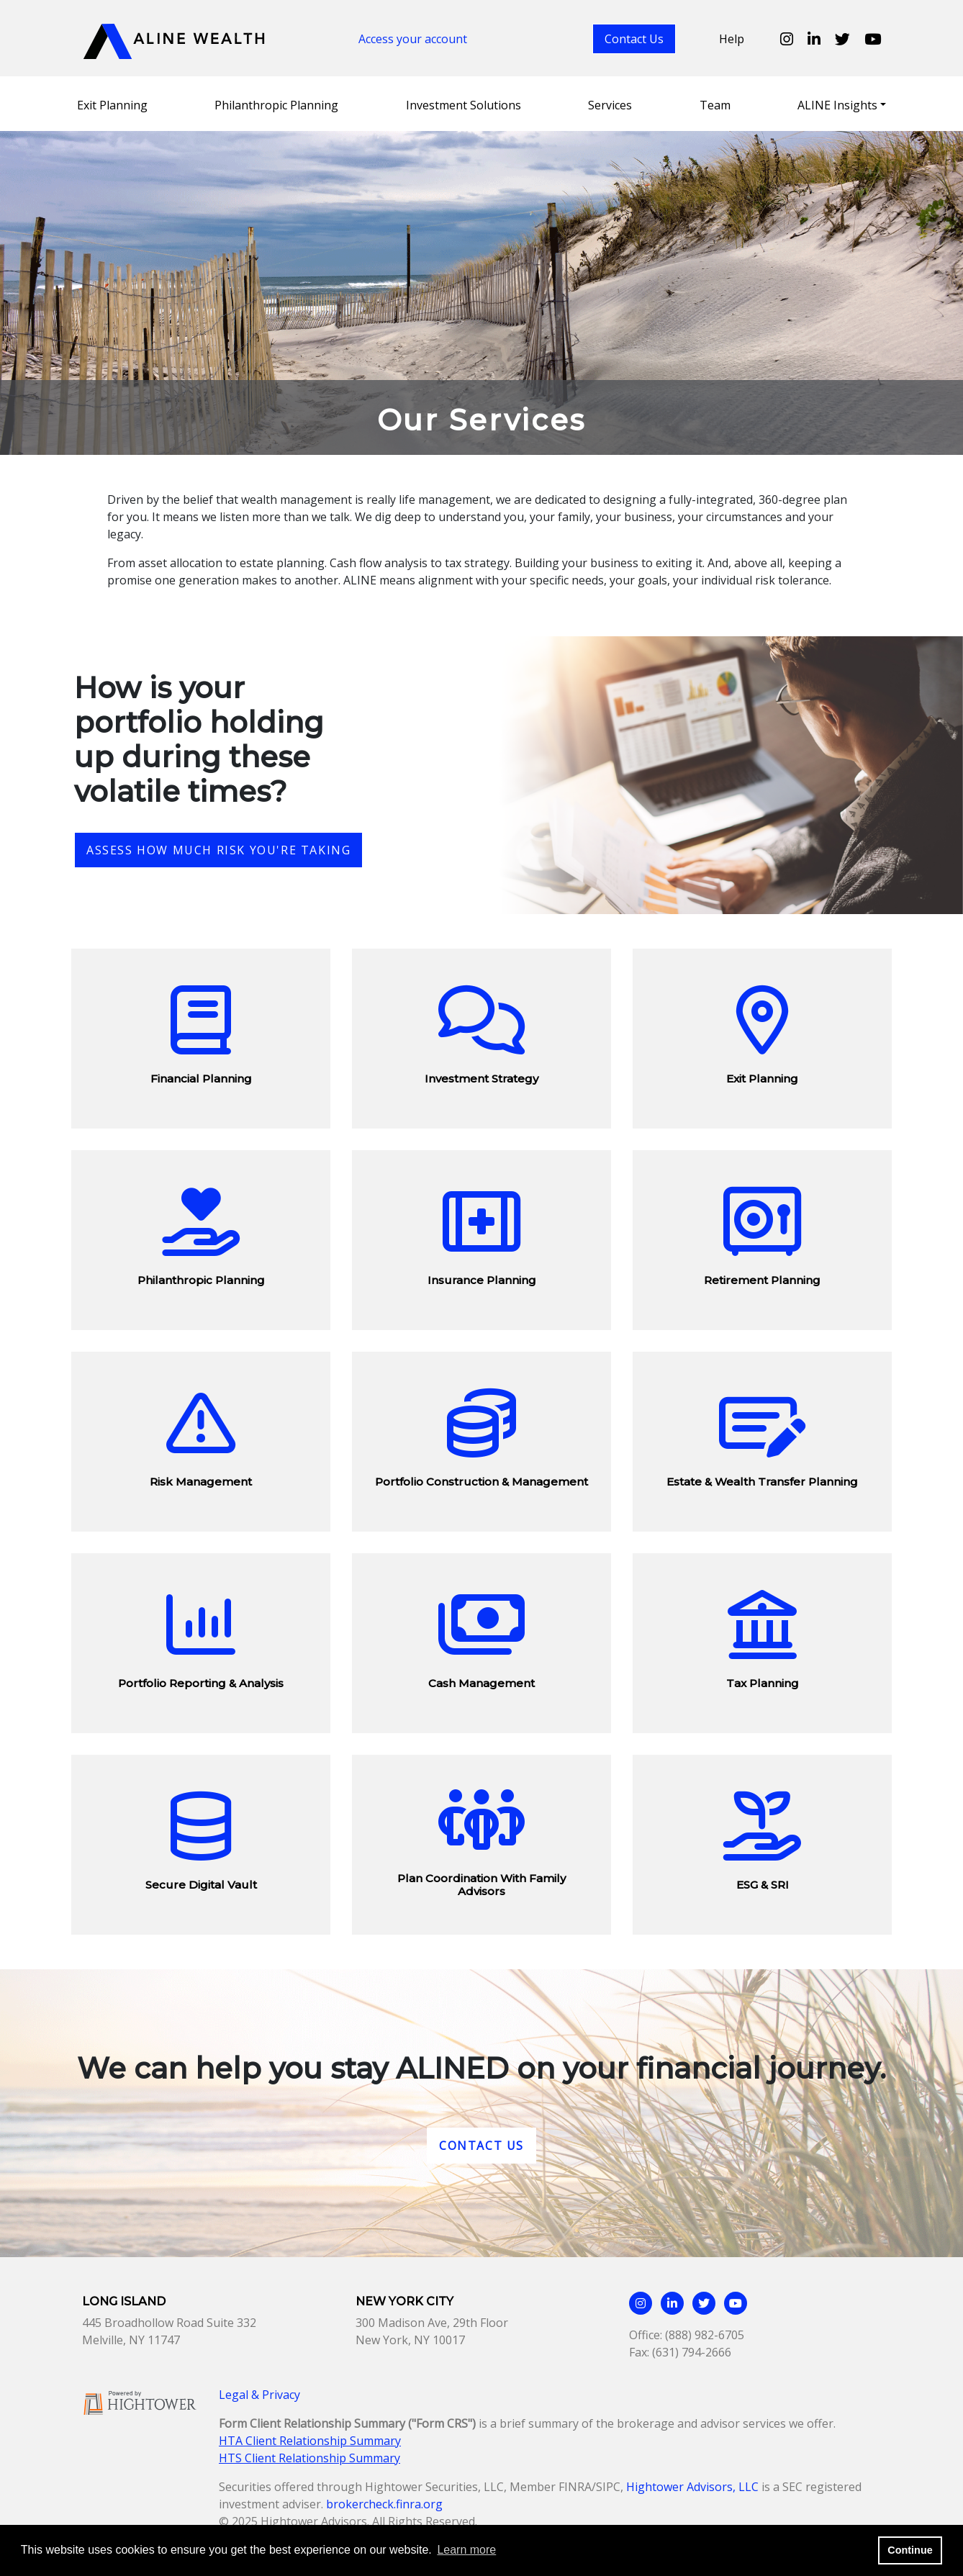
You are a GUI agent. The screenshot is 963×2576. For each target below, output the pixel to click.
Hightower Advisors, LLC (692, 2487)
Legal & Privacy (259, 2395)
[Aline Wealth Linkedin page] (814, 39)
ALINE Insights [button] (837, 105)
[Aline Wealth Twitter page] (842, 39)
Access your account (412, 39)
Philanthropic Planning (276, 105)
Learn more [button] (466, 2550)
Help (731, 39)
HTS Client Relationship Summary (309, 2458)
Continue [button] (909, 2550)
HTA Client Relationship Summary (310, 2441)
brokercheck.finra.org (384, 2504)
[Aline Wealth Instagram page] (786, 39)
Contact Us (634, 39)
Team (715, 105)
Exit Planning (112, 105)
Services (610, 105)
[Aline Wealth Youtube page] (872, 39)
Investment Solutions (463, 105)
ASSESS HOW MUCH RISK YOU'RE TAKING (218, 850)
